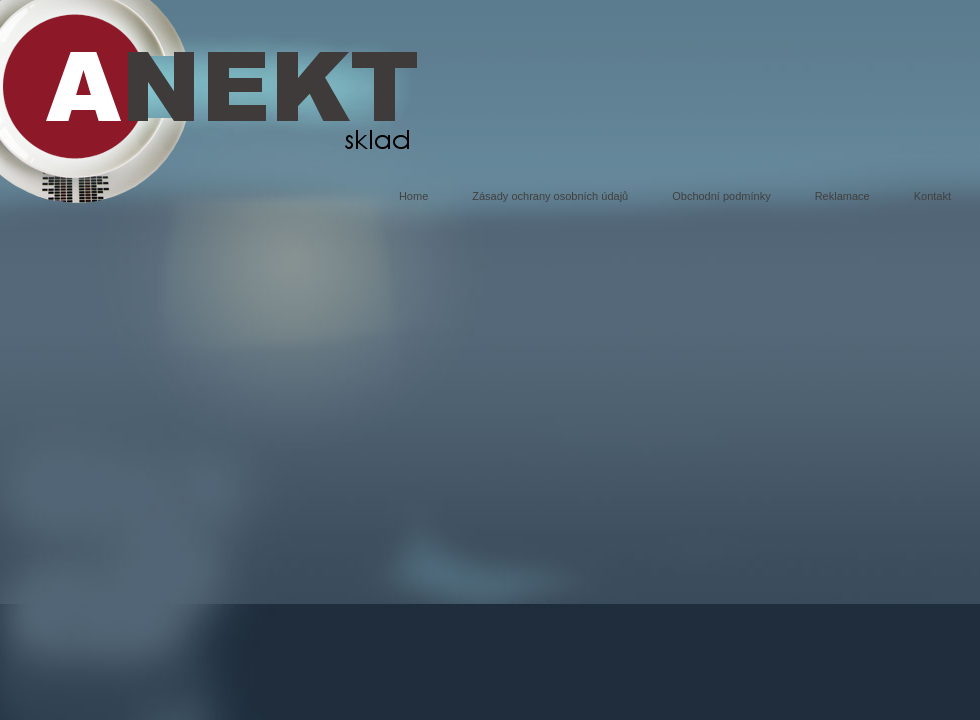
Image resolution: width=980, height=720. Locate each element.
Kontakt (932, 196)
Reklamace (842, 196)
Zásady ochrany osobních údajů (550, 196)
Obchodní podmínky (721, 196)
